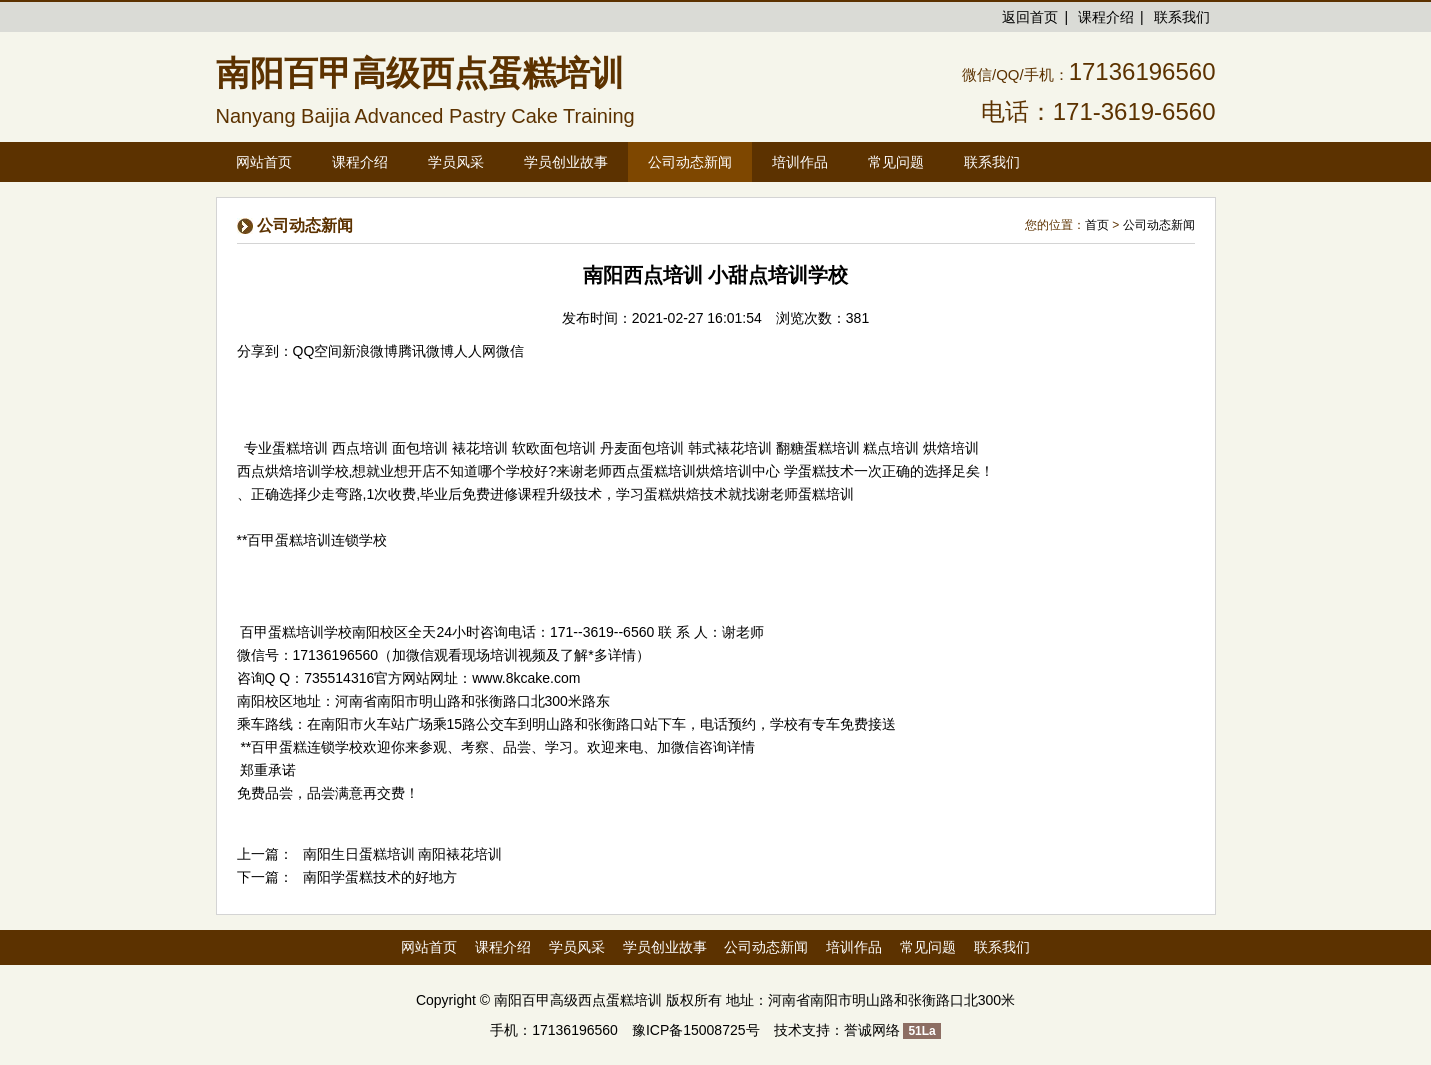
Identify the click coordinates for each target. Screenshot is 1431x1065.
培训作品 (854, 947)
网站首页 (264, 162)
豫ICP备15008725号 (696, 1030)
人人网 (475, 351)
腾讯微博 (426, 351)
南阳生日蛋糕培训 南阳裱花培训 (403, 854)
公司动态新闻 (1159, 225)
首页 (1097, 225)
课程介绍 (1106, 17)
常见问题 (928, 947)
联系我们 (1182, 17)
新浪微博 (370, 351)
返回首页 (1030, 17)
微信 (510, 351)
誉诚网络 (872, 1030)
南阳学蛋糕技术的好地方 (380, 877)
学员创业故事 (665, 947)
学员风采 (577, 947)
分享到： (265, 351)
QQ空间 (318, 351)
